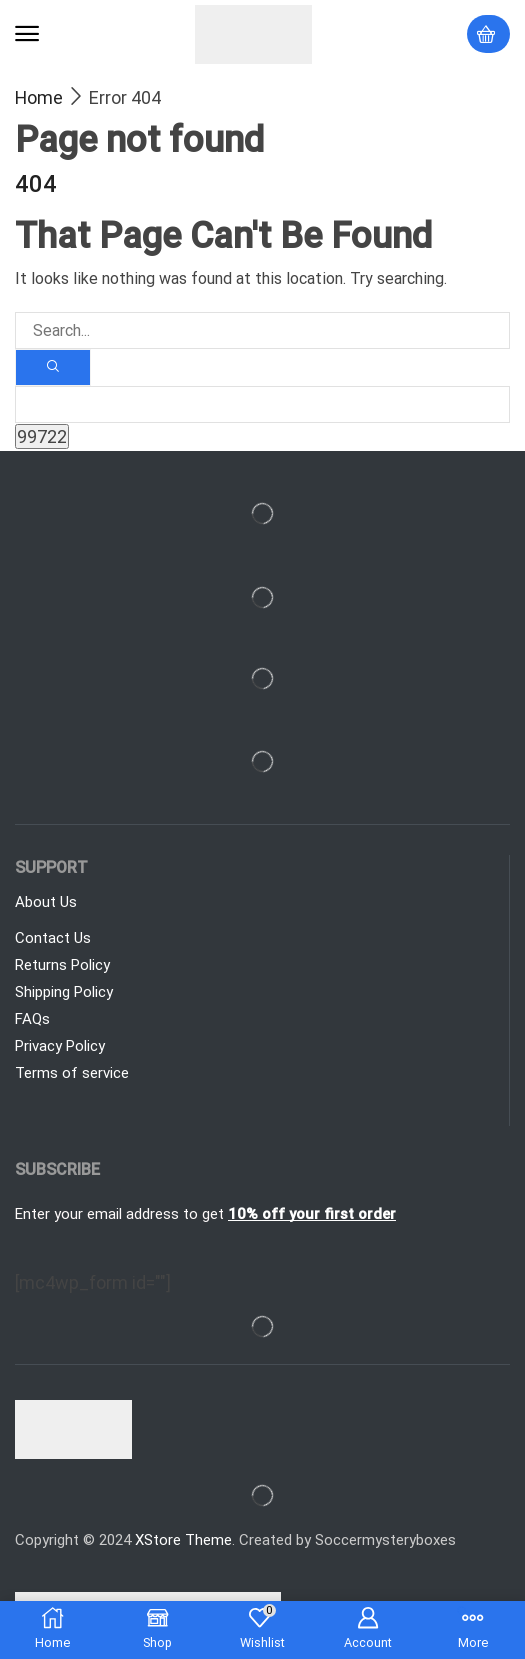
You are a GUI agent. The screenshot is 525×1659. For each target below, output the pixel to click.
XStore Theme (183, 1540)
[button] (27, 34)
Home (39, 97)
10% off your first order (312, 1214)
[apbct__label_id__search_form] (262, 404)
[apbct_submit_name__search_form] (42, 436)
